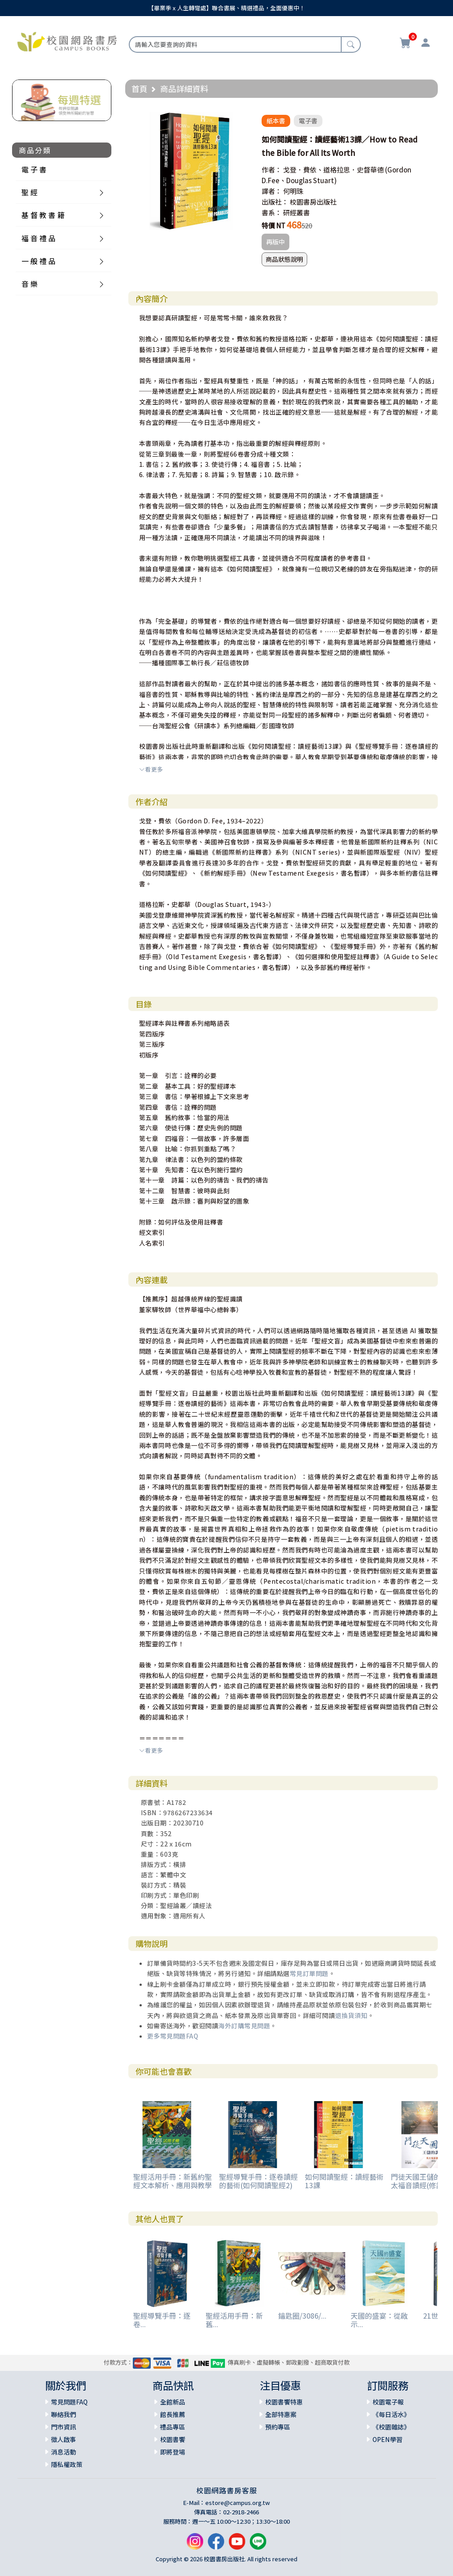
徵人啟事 (63, 2439)
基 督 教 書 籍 (42, 215)
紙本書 (276, 120)
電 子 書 (34, 169)
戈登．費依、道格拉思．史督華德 (333, 169)
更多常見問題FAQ (173, 2035)
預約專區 (277, 2426)
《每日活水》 (391, 2414)
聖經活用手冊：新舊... (234, 2319)
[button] (242, 120)
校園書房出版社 (313, 201)
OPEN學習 (387, 2439)
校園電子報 (388, 2401)
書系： (272, 212)
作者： (272, 169)
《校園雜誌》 (391, 2426)
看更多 (151, 769)
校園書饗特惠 (284, 2401)
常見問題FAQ (69, 2401)
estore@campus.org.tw (237, 2502)
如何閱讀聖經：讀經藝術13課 (344, 2180)
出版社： (275, 201)
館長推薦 (172, 2414)
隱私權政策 (66, 2464)
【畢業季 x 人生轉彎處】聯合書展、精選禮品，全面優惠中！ (226, 8)
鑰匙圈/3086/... (302, 2315)
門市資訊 (63, 2426)
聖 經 (29, 192)
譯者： (272, 191)
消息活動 (63, 2451)
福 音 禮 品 (38, 238)
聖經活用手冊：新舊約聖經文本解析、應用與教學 (172, 2180)
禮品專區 (172, 2426)
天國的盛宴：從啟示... (379, 2319)
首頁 (139, 88)
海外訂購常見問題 (244, 2025)
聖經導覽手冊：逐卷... (162, 2319)
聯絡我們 (63, 2414)
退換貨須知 (351, 2015)
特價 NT (273, 225)
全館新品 (172, 2401)
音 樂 (29, 283)
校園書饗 (172, 2439)
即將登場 (172, 2451)
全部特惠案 (280, 2414)
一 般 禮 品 (38, 261)
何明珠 (293, 191)
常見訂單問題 (309, 1973)
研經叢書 (296, 212)
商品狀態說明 (284, 259)
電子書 (308, 120)
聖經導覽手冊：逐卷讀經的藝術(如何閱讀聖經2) (258, 2180)
